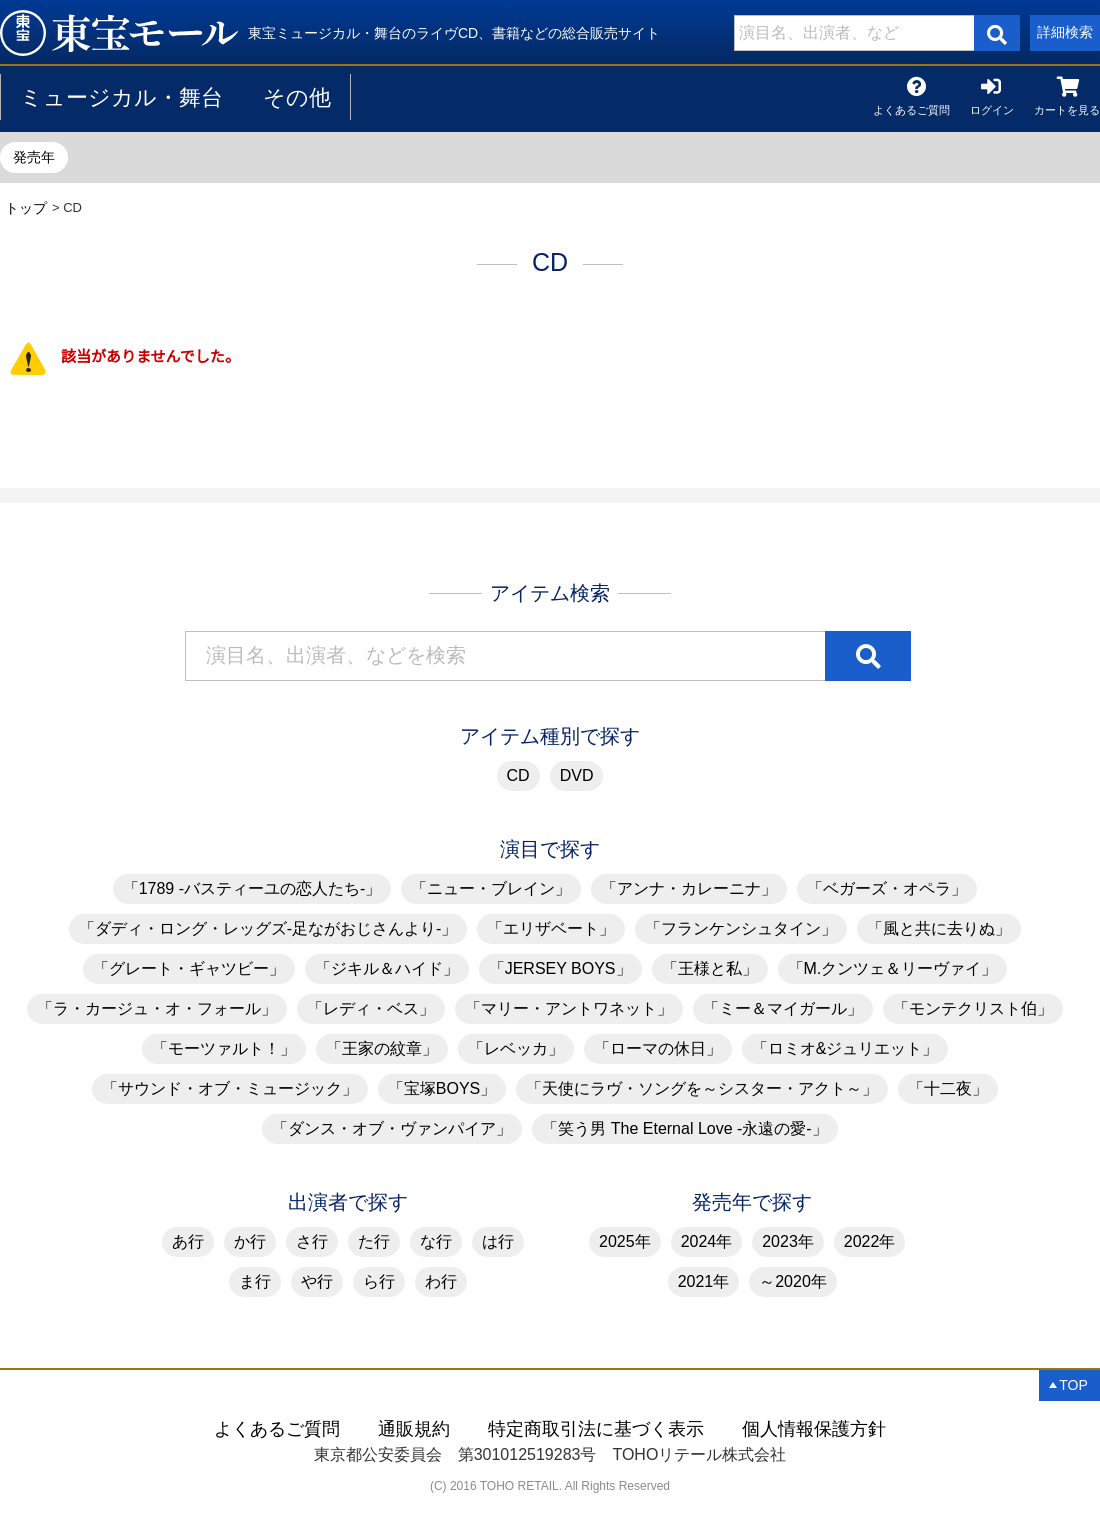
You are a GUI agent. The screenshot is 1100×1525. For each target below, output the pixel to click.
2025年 (625, 1241)
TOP (1073, 1385)
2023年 (788, 1241)
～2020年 (793, 1281)
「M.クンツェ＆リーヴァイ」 (893, 968)
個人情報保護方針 (814, 1429)
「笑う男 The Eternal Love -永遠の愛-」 (684, 1128)
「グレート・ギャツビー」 (189, 968)
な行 (436, 1241)
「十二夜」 (948, 1088)
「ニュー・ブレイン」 (491, 888)
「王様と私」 (710, 968)
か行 (250, 1241)
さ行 (312, 1241)
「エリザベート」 (551, 928)
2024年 (707, 1241)
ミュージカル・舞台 (121, 97)
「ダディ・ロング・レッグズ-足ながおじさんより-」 (268, 928)
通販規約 (414, 1429)
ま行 (255, 1281)
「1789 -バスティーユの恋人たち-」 (252, 888)
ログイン (992, 106)
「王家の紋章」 (382, 1048)
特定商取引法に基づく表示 (596, 1429)
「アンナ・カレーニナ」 (689, 888)
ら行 (379, 1281)
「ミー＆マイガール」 (783, 1008)
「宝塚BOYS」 (442, 1088)
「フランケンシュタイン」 (741, 928)
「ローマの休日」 (658, 1048)
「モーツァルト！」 (224, 1048)
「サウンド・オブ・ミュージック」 (230, 1088)
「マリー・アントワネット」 (569, 1008)
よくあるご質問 (911, 106)
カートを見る (1067, 106)
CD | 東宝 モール (119, 33)
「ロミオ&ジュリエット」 (845, 1048)
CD (518, 775)
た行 (374, 1241)
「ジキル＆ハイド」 (387, 968)
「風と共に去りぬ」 (939, 928)
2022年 (870, 1241)
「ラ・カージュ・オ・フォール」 (157, 1008)
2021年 (704, 1281)
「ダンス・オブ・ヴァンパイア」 (392, 1128)
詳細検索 (1065, 32)
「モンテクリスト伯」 (973, 1008)
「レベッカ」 (516, 1048)
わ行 (441, 1281)
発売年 (34, 157)
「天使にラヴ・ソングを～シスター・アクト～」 (702, 1088)
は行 (498, 1241)
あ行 (188, 1241)
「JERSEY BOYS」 (560, 968)
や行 (317, 1281)
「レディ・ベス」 (371, 1008)
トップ (26, 208)
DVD (577, 775)
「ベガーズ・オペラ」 (887, 888)
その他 (297, 97)
